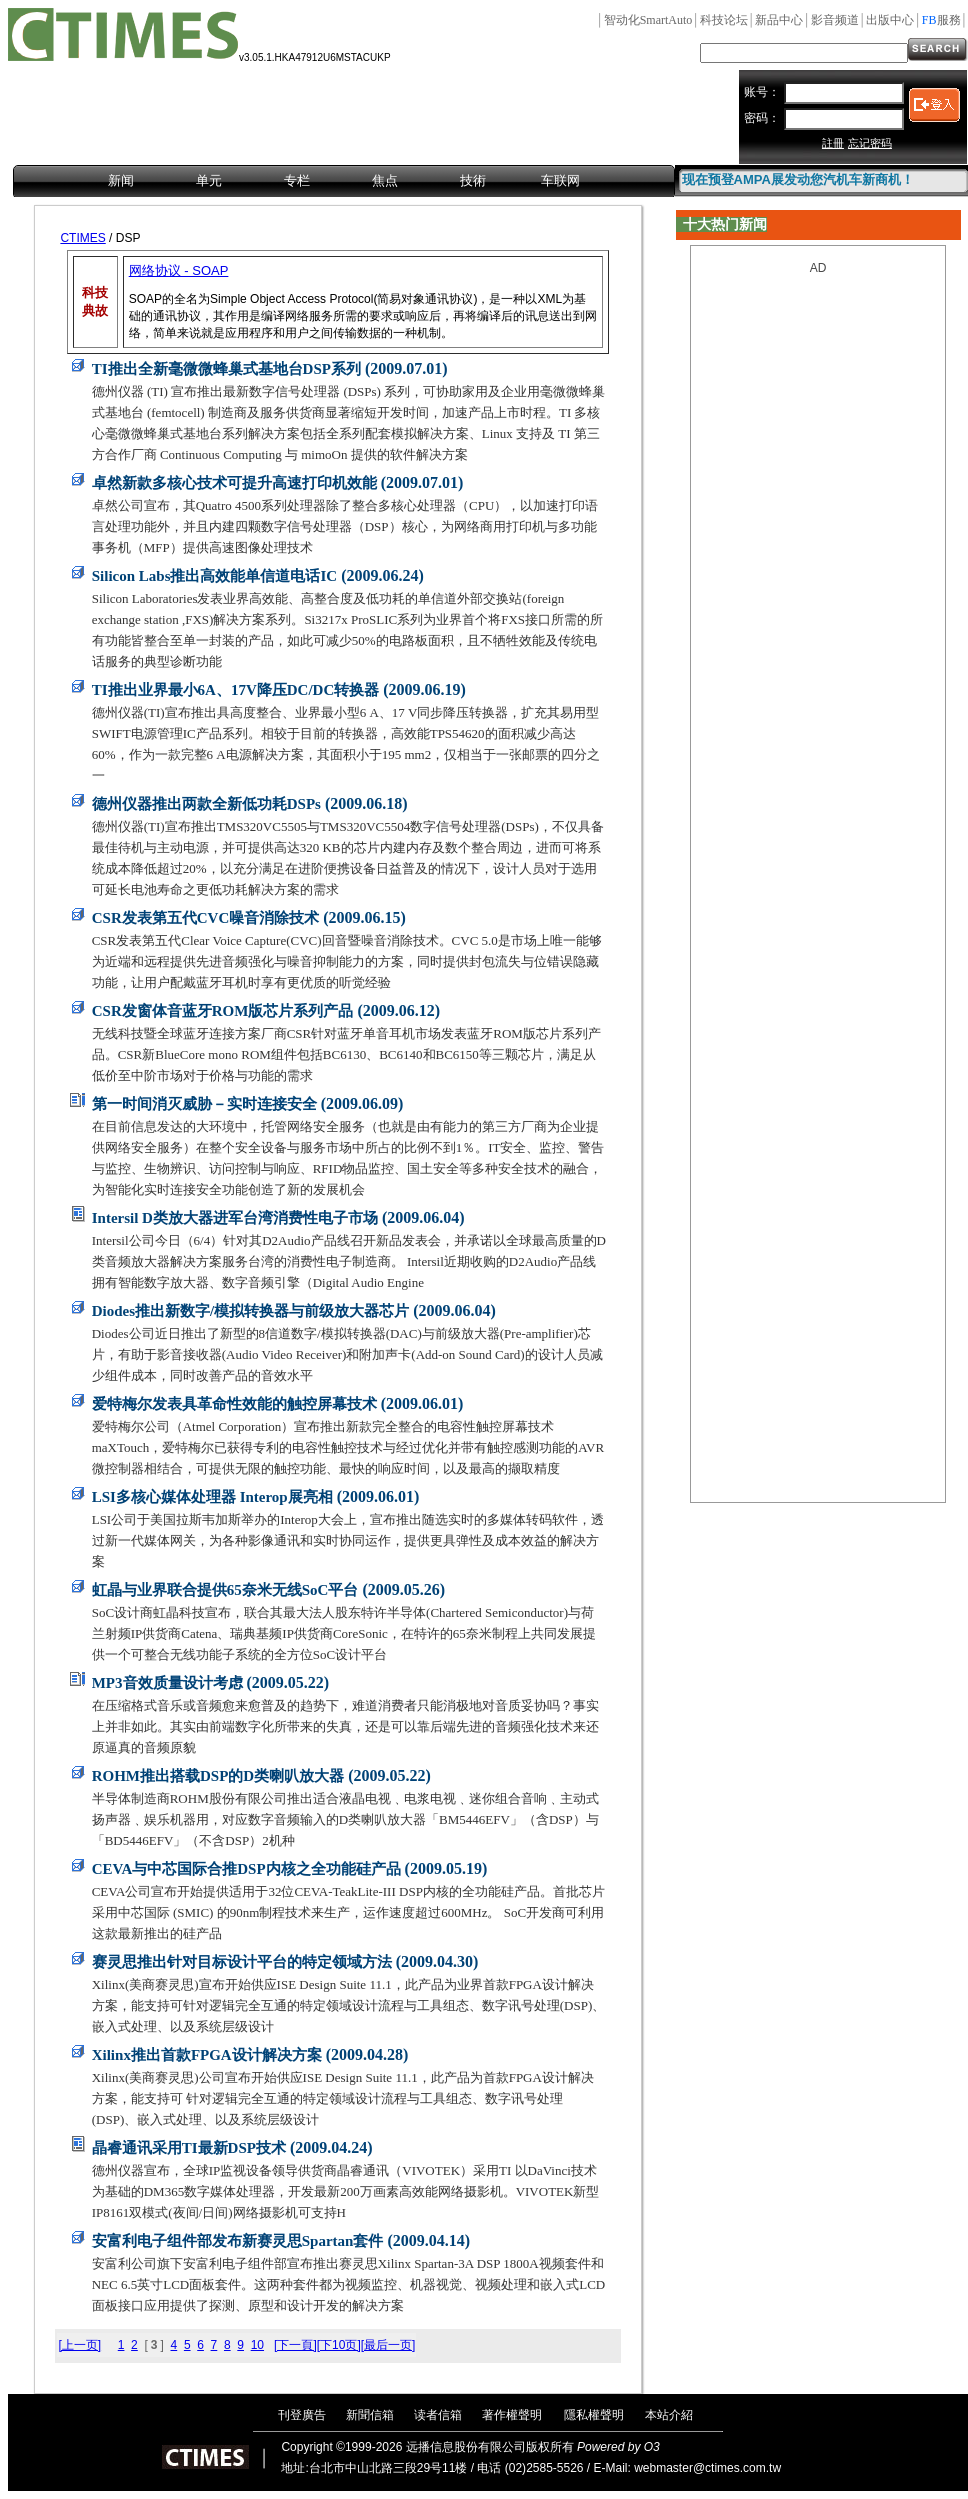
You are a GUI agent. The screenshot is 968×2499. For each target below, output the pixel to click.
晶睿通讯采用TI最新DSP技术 (189, 2148)
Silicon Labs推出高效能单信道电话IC (214, 576)
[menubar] (344, 182)
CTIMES (82, 238)
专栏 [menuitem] (297, 180)
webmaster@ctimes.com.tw (707, 2468)
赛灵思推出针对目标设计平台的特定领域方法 (242, 1962)
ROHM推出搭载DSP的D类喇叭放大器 (218, 1776)
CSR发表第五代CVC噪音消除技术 (206, 918)
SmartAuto (648, 20)
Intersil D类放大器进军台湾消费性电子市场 (235, 1218)
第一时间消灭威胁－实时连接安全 (204, 1104)
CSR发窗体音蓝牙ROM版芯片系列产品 (223, 1011)
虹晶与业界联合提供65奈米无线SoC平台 (225, 1590)
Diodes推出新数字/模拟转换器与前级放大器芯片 (251, 1311)
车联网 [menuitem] (560, 180)
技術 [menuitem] (473, 180)
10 (257, 2345)
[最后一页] (388, 2345)
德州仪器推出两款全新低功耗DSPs (206, 804)
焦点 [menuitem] (385, 180)
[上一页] (79, 2345)
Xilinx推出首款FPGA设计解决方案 (207, 2055)
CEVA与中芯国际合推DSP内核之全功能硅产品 (246, 1869)
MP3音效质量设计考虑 (167, 1683)
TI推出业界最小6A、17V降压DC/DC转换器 (236, 690)
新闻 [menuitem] (121, 180)
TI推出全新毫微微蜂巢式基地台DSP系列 (226, 369)
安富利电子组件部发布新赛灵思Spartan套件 (238, 2241)
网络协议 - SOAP (179, 270)
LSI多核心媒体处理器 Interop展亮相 (212, 1497)
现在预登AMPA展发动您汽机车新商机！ (798, 179)
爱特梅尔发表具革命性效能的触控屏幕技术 (234, 1404)
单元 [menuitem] (209, 180)
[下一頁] (295, 2345)
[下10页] (339, 2345)
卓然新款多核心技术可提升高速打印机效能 (234, 483)
